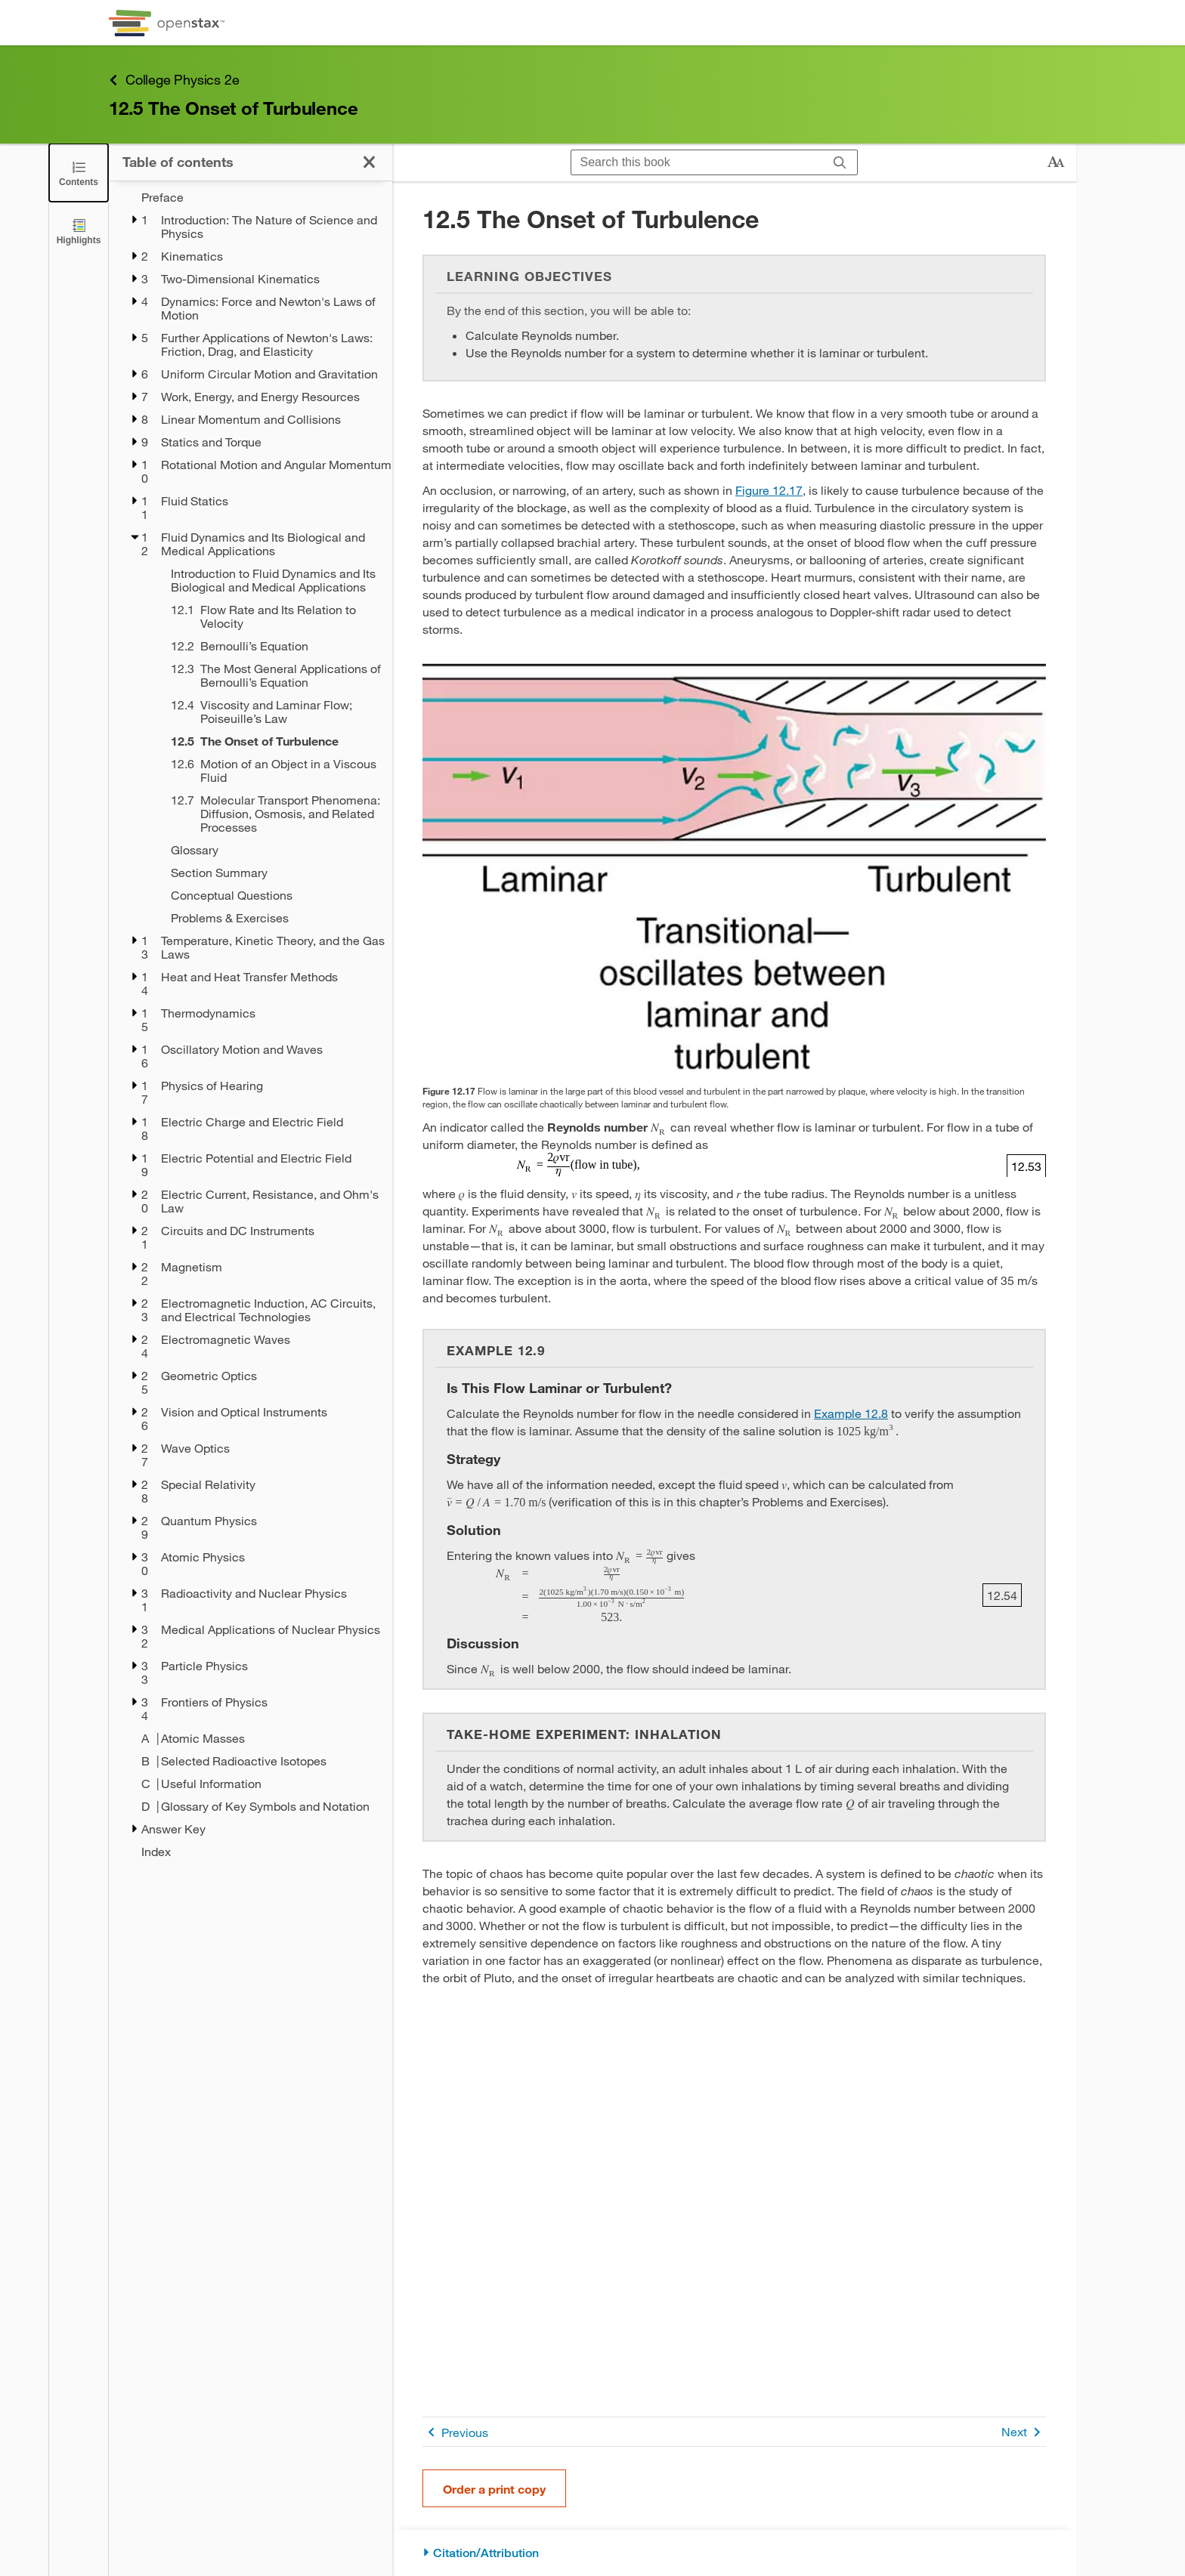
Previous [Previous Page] (455, 2432)
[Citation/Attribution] (734, 2553)
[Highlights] (78, 231)
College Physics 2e (174, 79)
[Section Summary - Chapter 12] (271, 872)
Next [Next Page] (1023, 2432)
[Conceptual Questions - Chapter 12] (271, 895)
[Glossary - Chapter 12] (271, 850)
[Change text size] (1055, 162)
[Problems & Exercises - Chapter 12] (271, 918)
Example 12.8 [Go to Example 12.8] (851, 1413)
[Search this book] (697, 162)
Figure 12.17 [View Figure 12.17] (769, 490)
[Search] (840, 162)
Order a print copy (494, 2489)
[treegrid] (250, 1024)
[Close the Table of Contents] (78, 173)
